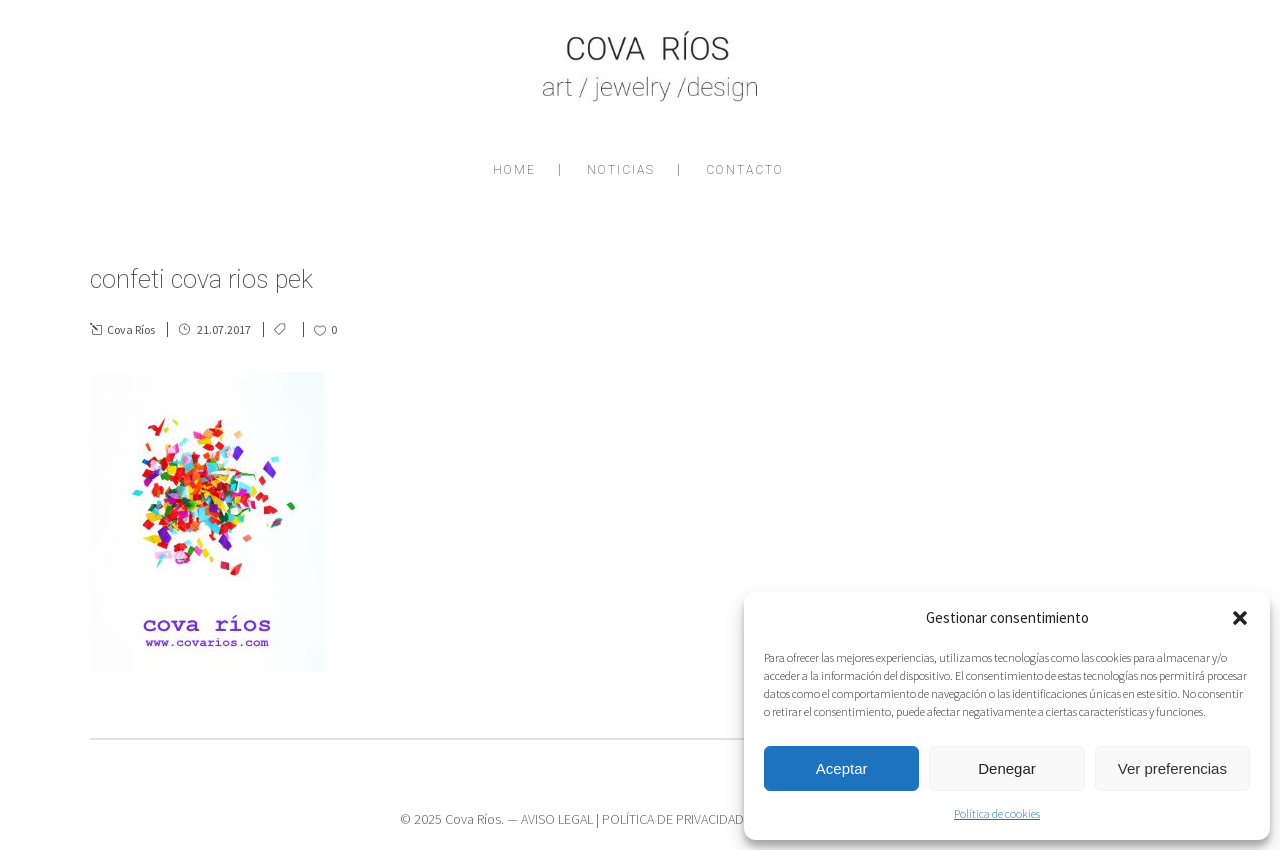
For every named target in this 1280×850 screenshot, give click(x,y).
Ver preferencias (1172, 768)
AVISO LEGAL (557, 819)
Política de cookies (997, 813)
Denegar (1007, 768)
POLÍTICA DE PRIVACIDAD (673, 819)
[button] (1240, 618)
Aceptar (842, 768)
